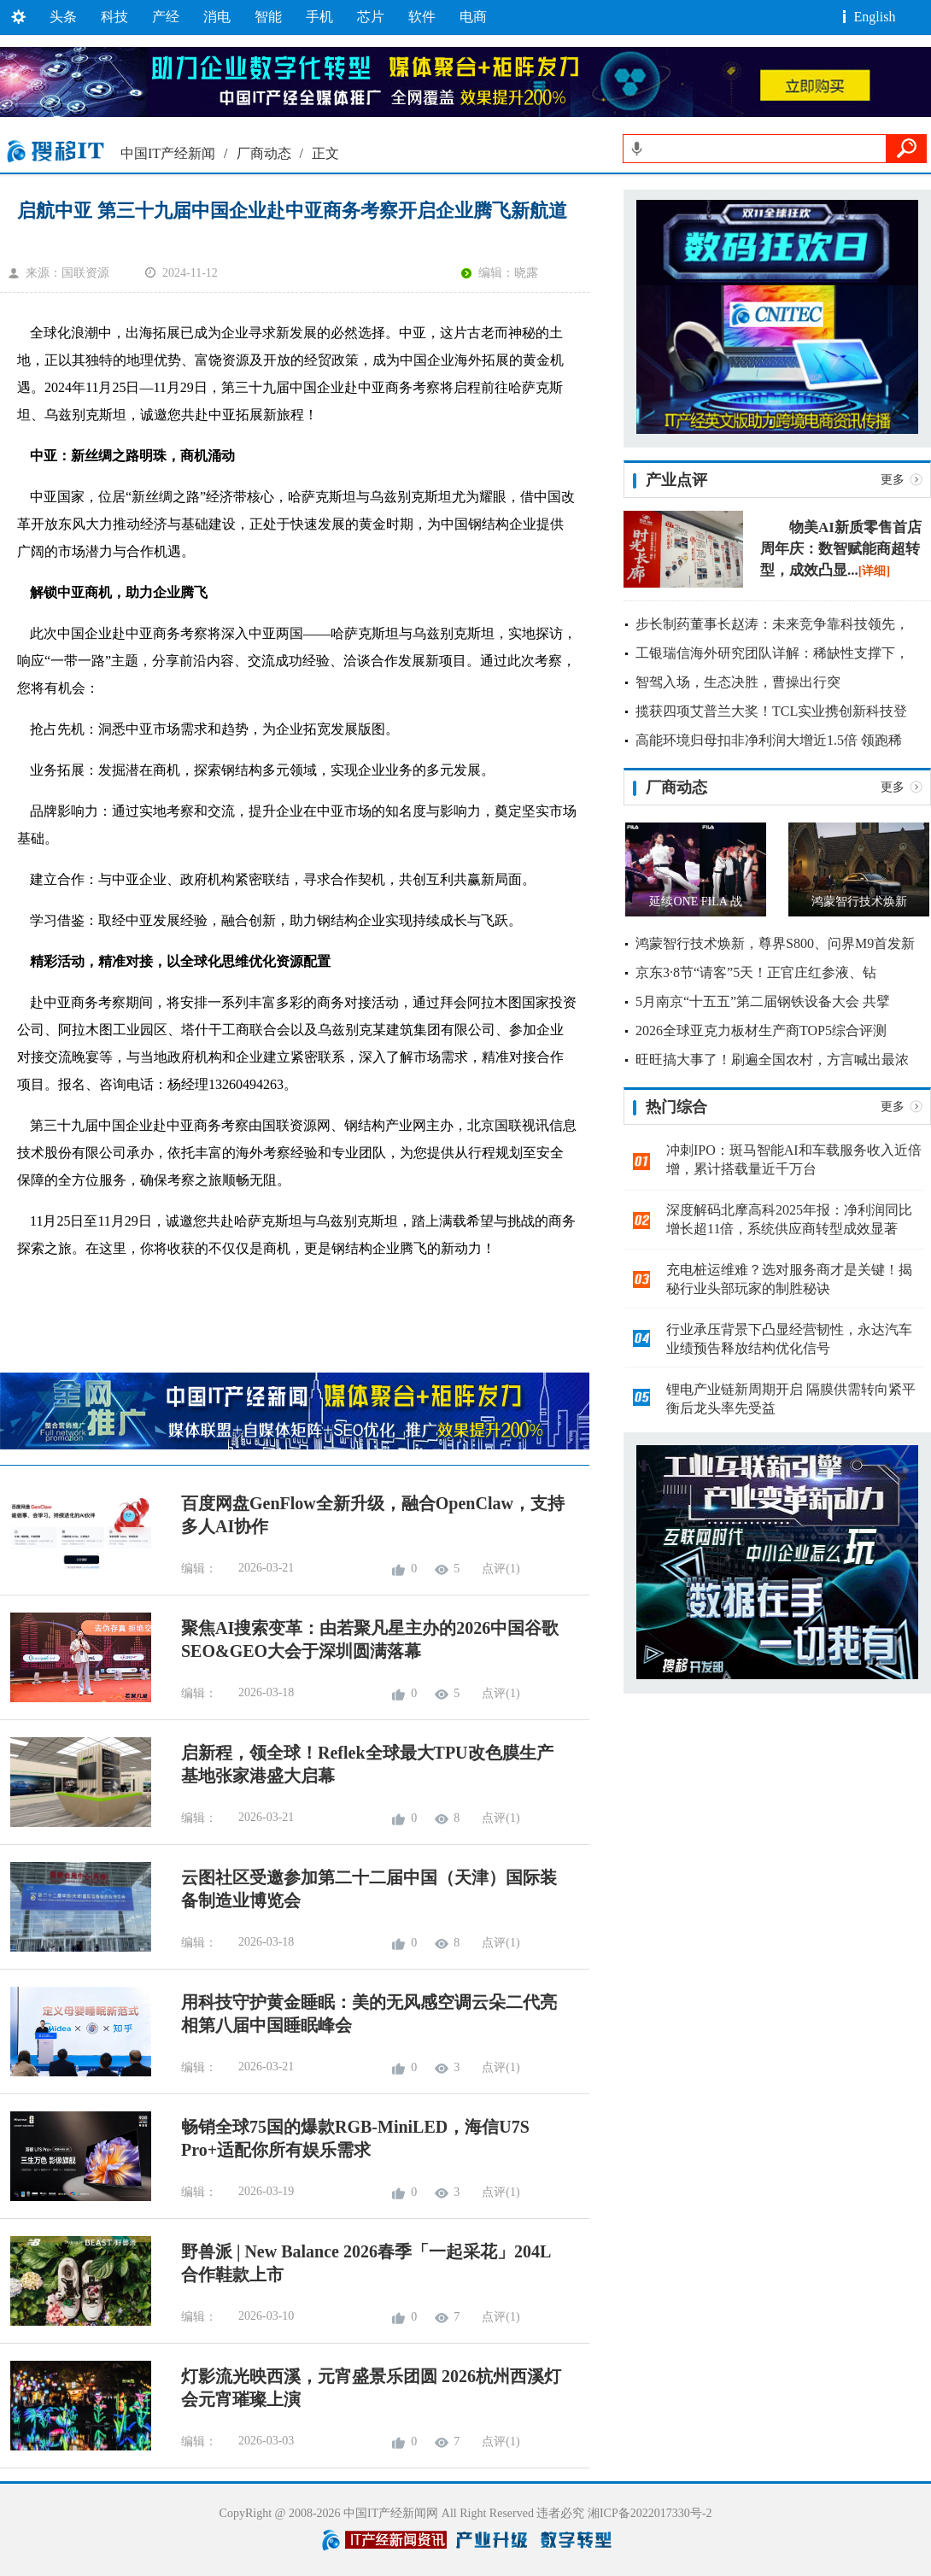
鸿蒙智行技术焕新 (859, 901)
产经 (165, 16)
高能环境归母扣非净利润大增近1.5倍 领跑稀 (768, 740)
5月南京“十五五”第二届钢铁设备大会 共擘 (762, 1001)
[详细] (874, 571)
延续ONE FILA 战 (695, 901)
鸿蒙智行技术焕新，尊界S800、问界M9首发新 (775, 943)
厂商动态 (264, 153)
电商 (473, 16)
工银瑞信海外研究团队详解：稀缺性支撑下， (772, 653)
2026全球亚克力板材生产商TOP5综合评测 (761, 1030)
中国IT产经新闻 (167, 153)
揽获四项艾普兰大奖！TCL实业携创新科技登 (771, 711)
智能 (268, 16)
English (875, 16)
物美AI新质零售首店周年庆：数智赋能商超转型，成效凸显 (841, 548)
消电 (217, 16)
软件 (422, 16)
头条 (63, 16)
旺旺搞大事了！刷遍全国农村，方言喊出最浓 (772, 1059)
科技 (114, 16)
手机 (319, 16)
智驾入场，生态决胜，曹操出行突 (737, 682)
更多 (893, 479)
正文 (325, 153)
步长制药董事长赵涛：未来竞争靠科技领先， (772, 624)
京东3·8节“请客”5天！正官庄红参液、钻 (755, 972)
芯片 (370, 16)
